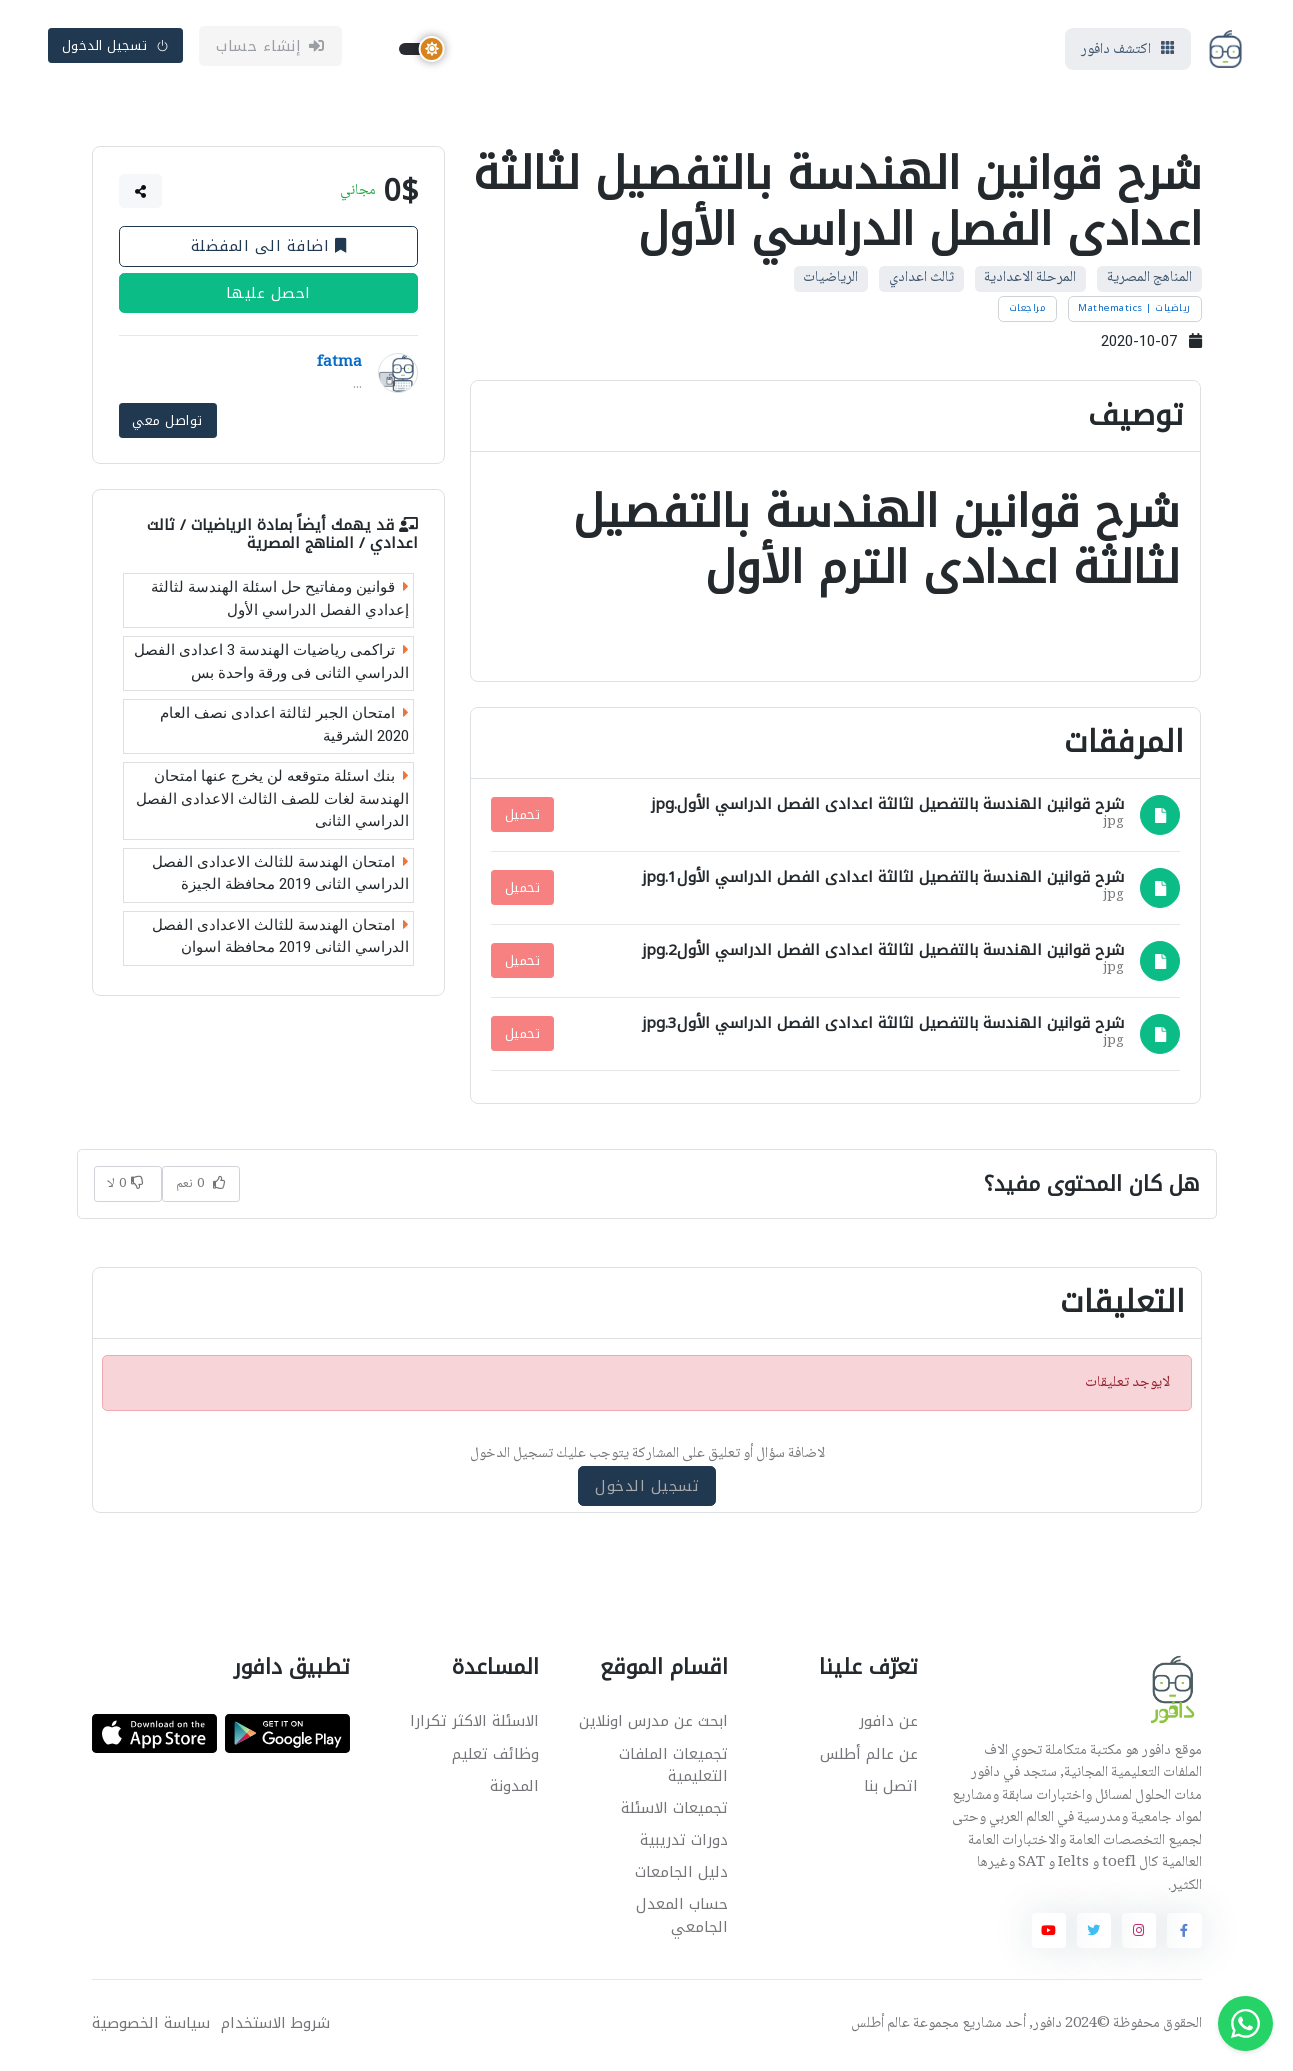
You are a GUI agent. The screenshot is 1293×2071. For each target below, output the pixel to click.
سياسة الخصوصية (151, 2026)
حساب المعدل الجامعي (682, 1918)
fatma (339, 365)
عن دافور (888, 1724)
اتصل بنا (891, 1788)
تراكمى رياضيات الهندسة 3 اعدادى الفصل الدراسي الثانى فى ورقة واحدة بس (271, 663)
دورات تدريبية (684, 1843)
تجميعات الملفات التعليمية (673, 1767)
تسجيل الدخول (116, 46)
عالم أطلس (880, 2027)
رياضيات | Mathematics (1134, 310)
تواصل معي (167, 421)
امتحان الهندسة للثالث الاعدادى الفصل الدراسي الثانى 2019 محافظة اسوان (280, 937)
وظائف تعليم (495, 1756)
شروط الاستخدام (275, 2026)
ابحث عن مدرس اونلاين (653, 1724)
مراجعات (1028, 310)
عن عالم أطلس (869, 1756)
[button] (140, 193)
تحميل (523, 817)
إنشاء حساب (270, 47)
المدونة (514, 1788)
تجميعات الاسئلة (674, 1811)
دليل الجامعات (681, 1875)
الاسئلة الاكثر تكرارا (474, 1724)
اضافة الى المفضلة (268, 248)
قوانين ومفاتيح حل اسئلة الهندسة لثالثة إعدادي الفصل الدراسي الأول (280, 600)
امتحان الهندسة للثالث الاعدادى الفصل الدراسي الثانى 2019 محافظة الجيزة (280, 874)
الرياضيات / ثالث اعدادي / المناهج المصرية (282, 535)
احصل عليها (267, 295)
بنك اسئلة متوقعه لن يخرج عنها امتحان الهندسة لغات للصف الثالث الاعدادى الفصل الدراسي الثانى (272, 800)
